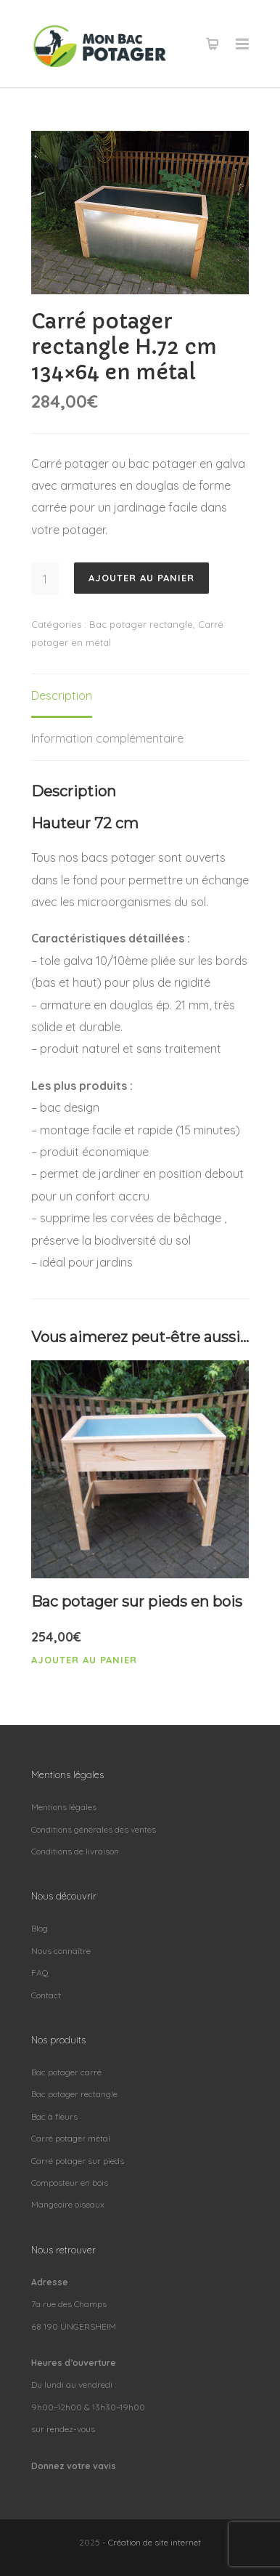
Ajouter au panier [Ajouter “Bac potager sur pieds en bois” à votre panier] (84, 1660)
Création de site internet (154, 2542)
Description (61, 695)
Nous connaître (61, 1950)
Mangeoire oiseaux (67, 2204)
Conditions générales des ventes (93, 1829)
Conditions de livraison (75, 1851)
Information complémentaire (107, 738)
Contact (46, 1995)
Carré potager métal (70, 2138)
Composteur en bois (69, 2182)
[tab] (61, 696)
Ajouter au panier (141, 578)
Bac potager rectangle (141, 624)
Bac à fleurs (54, 2116)
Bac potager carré (66, 2072)
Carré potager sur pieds (77, 2160)
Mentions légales (63, 1806)
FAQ (40, 1972)
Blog (39, 1928)
